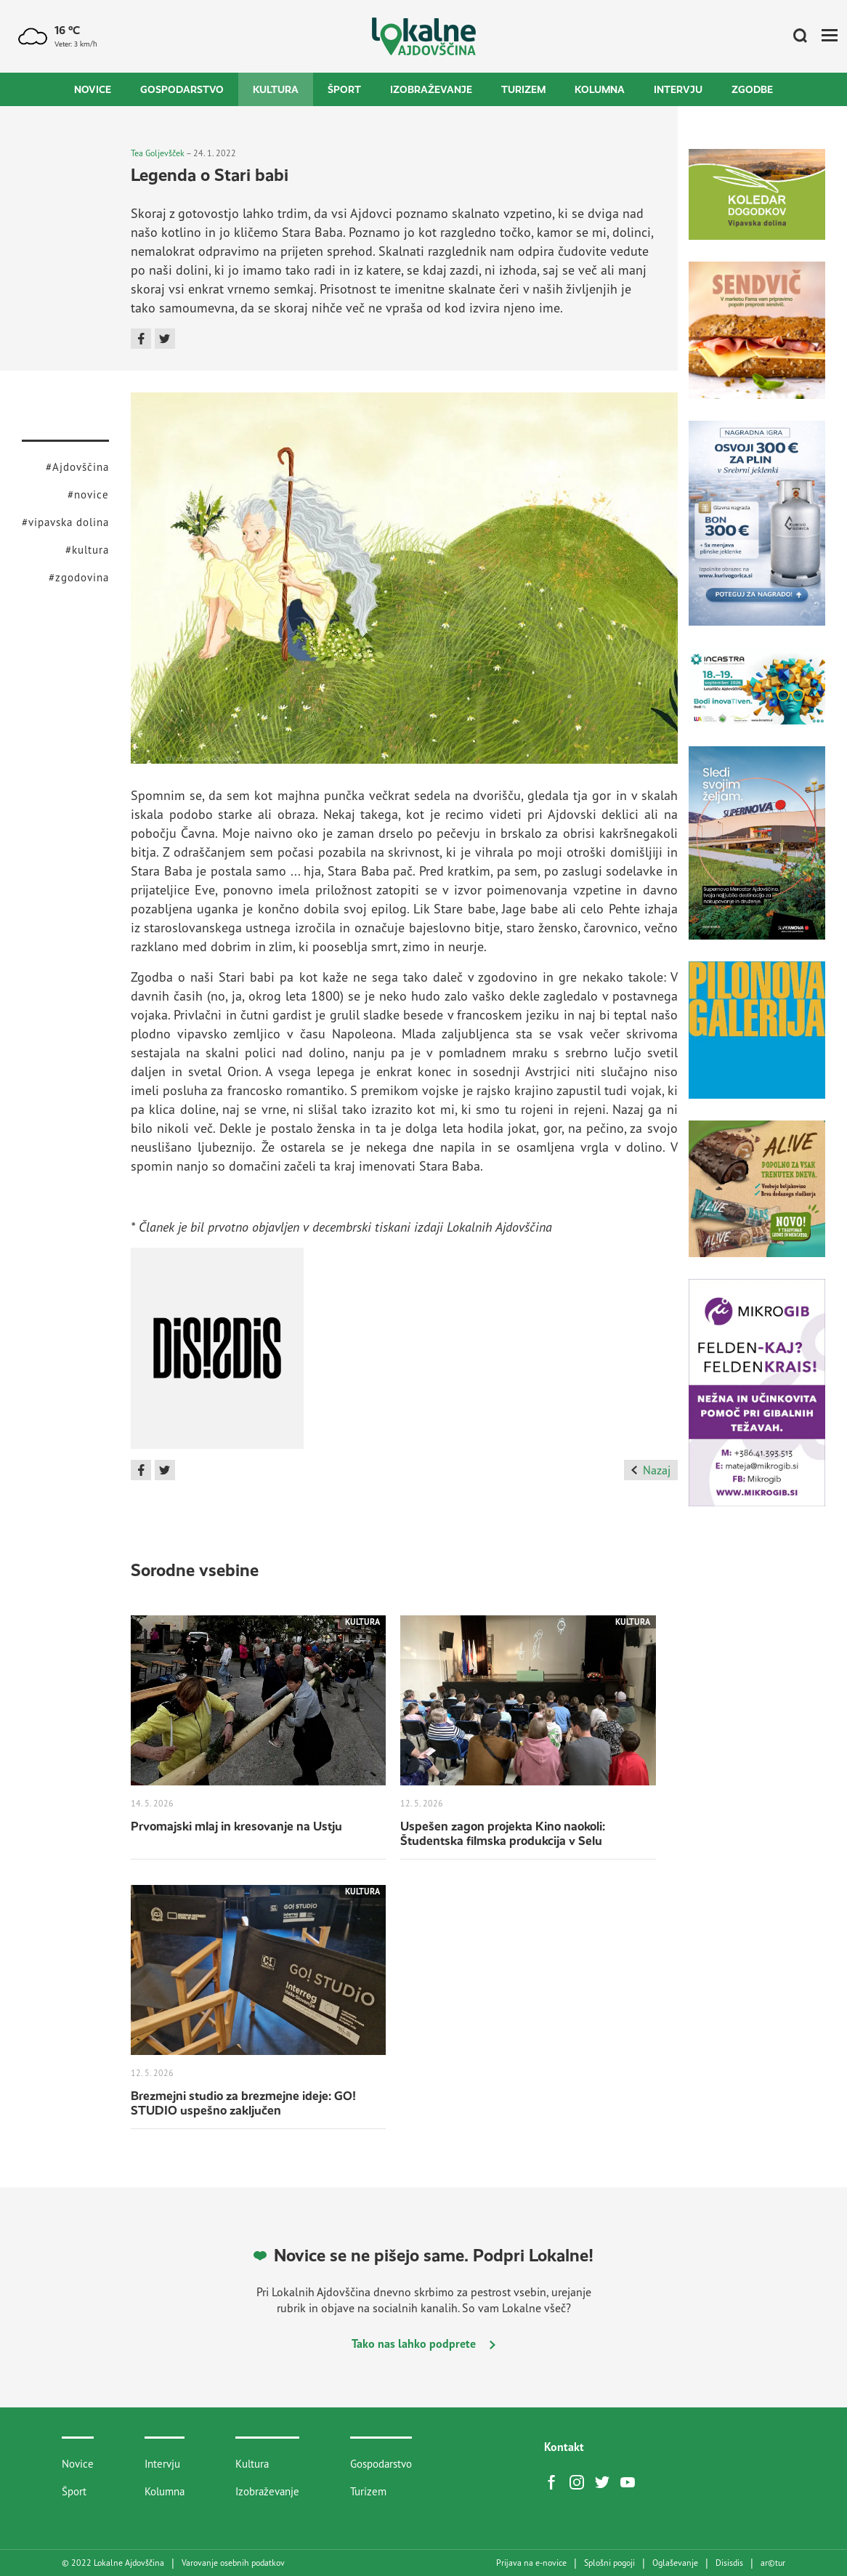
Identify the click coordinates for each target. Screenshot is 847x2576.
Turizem (523, 89)
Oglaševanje (675, 2563)
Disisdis (729, 2563)
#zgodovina (79, 577)
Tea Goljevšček (158, 153)
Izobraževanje (431, 89)
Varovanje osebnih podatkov (233, 2563)
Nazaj (650, 1470)
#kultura (87, 550)
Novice (92, 89)
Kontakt (564, 2446)
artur (773, 2563)
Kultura (276, 89)
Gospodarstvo (182, 89)
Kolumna (600, 89)
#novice (88, 494)
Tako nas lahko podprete (423, 2343)
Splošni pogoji (609, 2563)
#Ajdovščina (77, 467)
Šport (344, 89)
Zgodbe (752, 89)
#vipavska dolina (65, 522)
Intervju (678, 89)
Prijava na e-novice (531, 2563)
